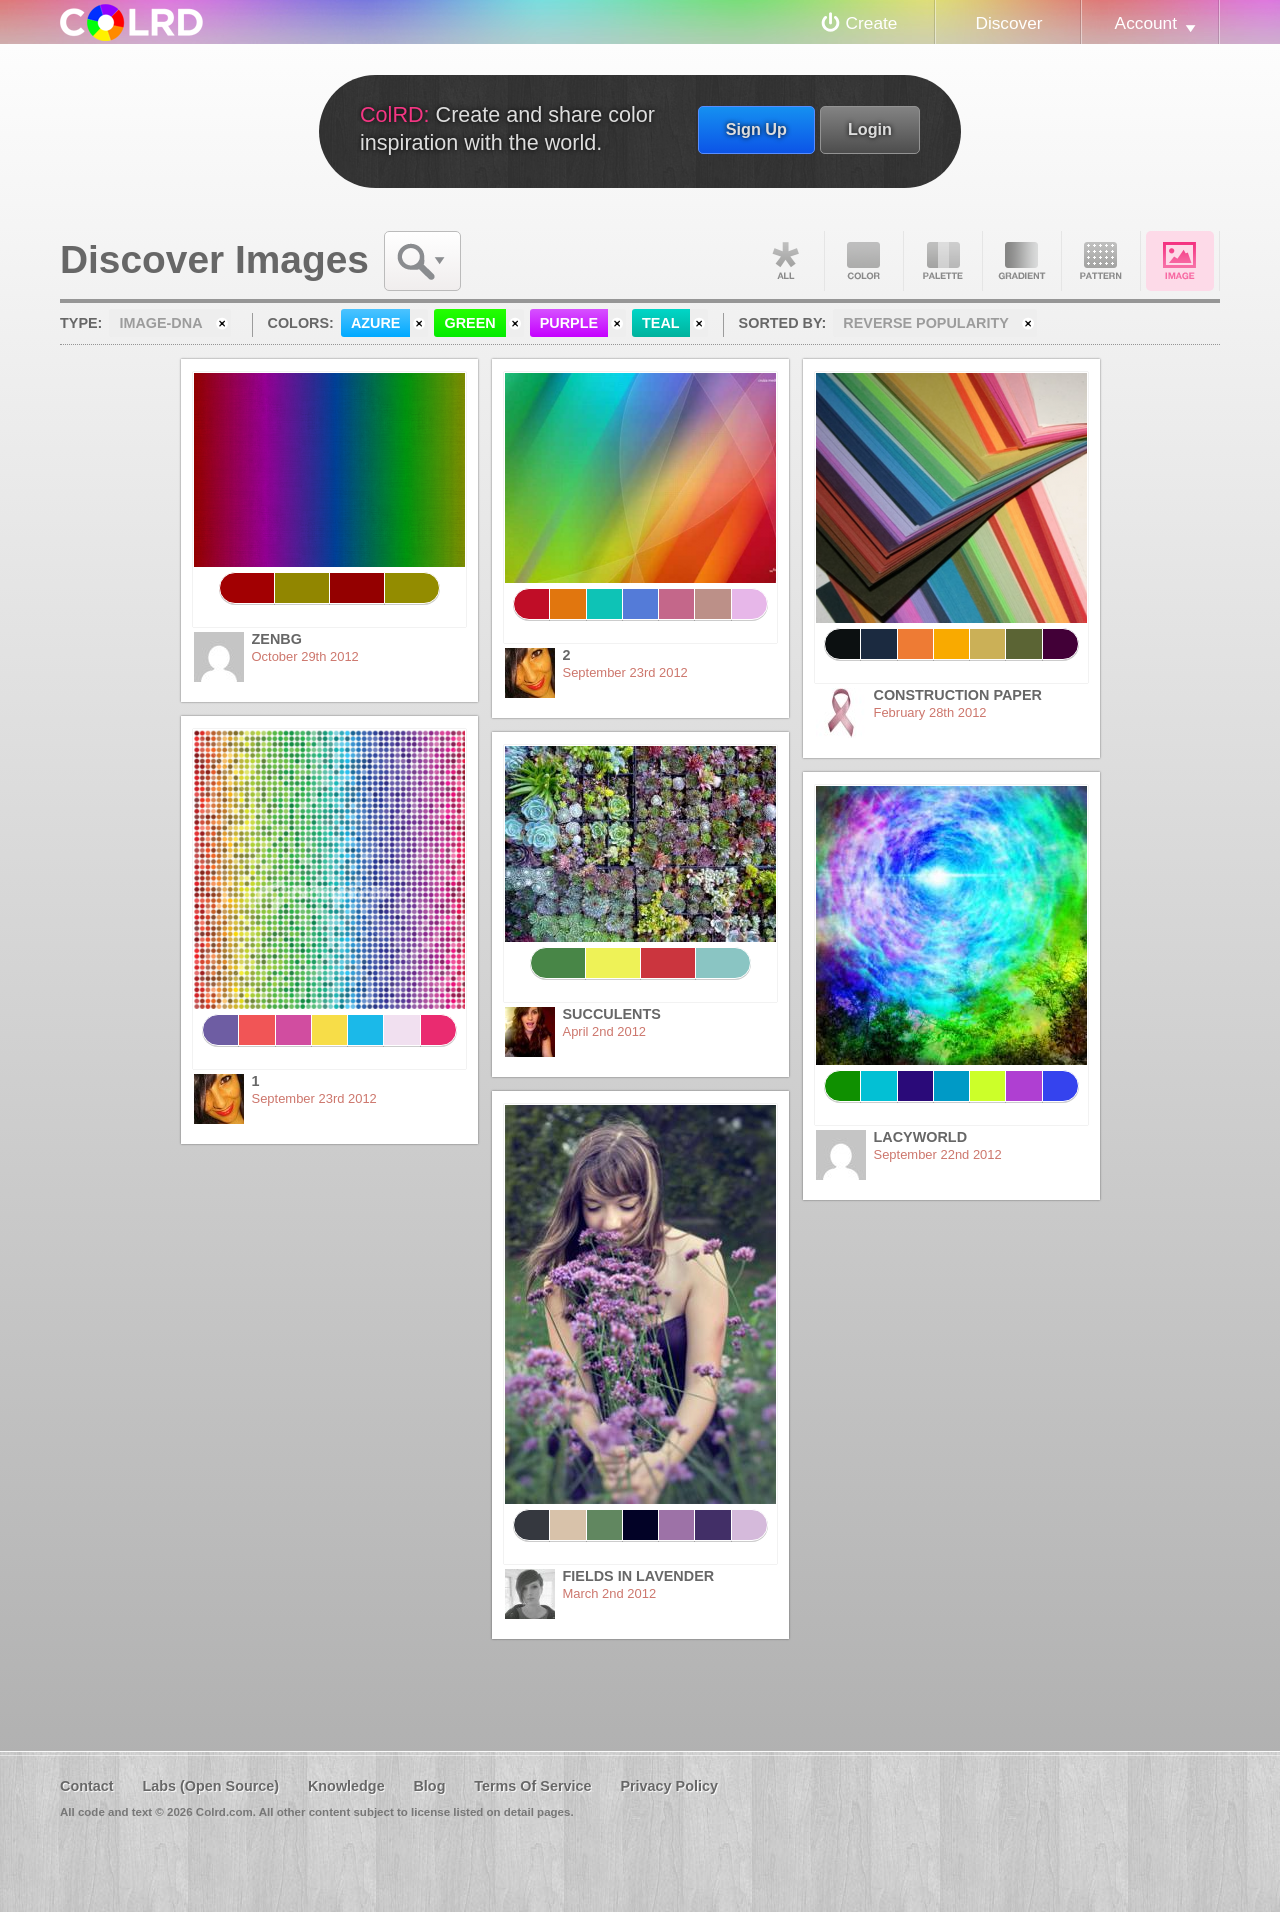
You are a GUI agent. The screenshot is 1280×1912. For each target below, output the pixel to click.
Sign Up (756, 129)
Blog (429, 1786)
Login (870, 129)
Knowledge (346, 1786)
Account (1146, 23)
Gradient (1022, 261)
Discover (1008, 23)
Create (872, 23)
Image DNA (1180, 261)
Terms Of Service (532, 1786)
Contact (87, 1786)
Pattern (1101, 261)
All (785, 261)
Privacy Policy (669, 1786)
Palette (943, 261)
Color (864, 261)
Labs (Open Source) (210, 1786)
